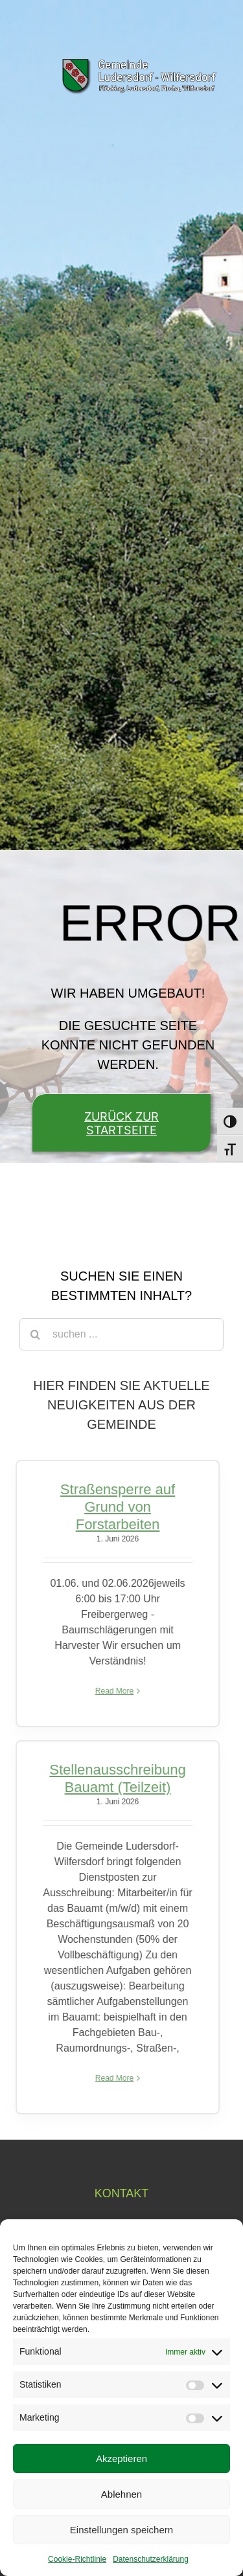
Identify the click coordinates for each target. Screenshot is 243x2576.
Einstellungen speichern (121, 2529)
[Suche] (35, 1334)
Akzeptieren (121, 2458)
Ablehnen (121, 2494)
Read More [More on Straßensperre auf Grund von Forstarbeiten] (112, 1691)
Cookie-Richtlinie (77, 2559)
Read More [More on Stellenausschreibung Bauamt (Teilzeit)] (112, 2078)
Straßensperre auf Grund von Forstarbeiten (115, 1506)
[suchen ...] (121, 1334)
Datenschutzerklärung (151, 2559)
